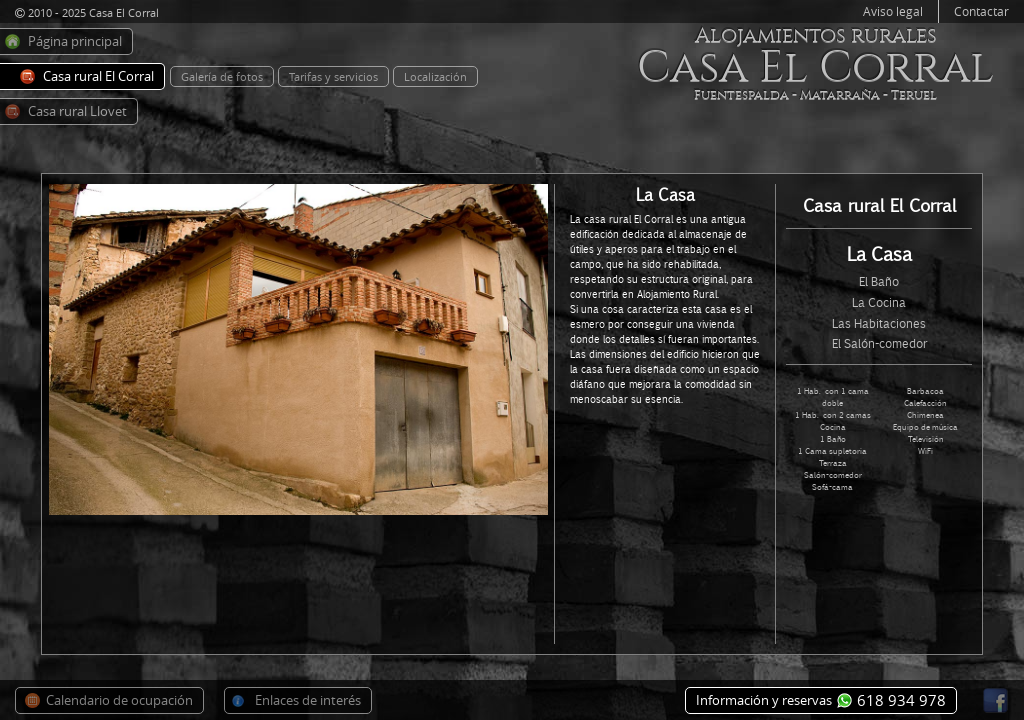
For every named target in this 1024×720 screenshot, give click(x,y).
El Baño (879, 281)
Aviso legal (893, 11)
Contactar (981, 11)
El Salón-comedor (879, 343)
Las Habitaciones (879, 323)
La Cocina (879, 302)
